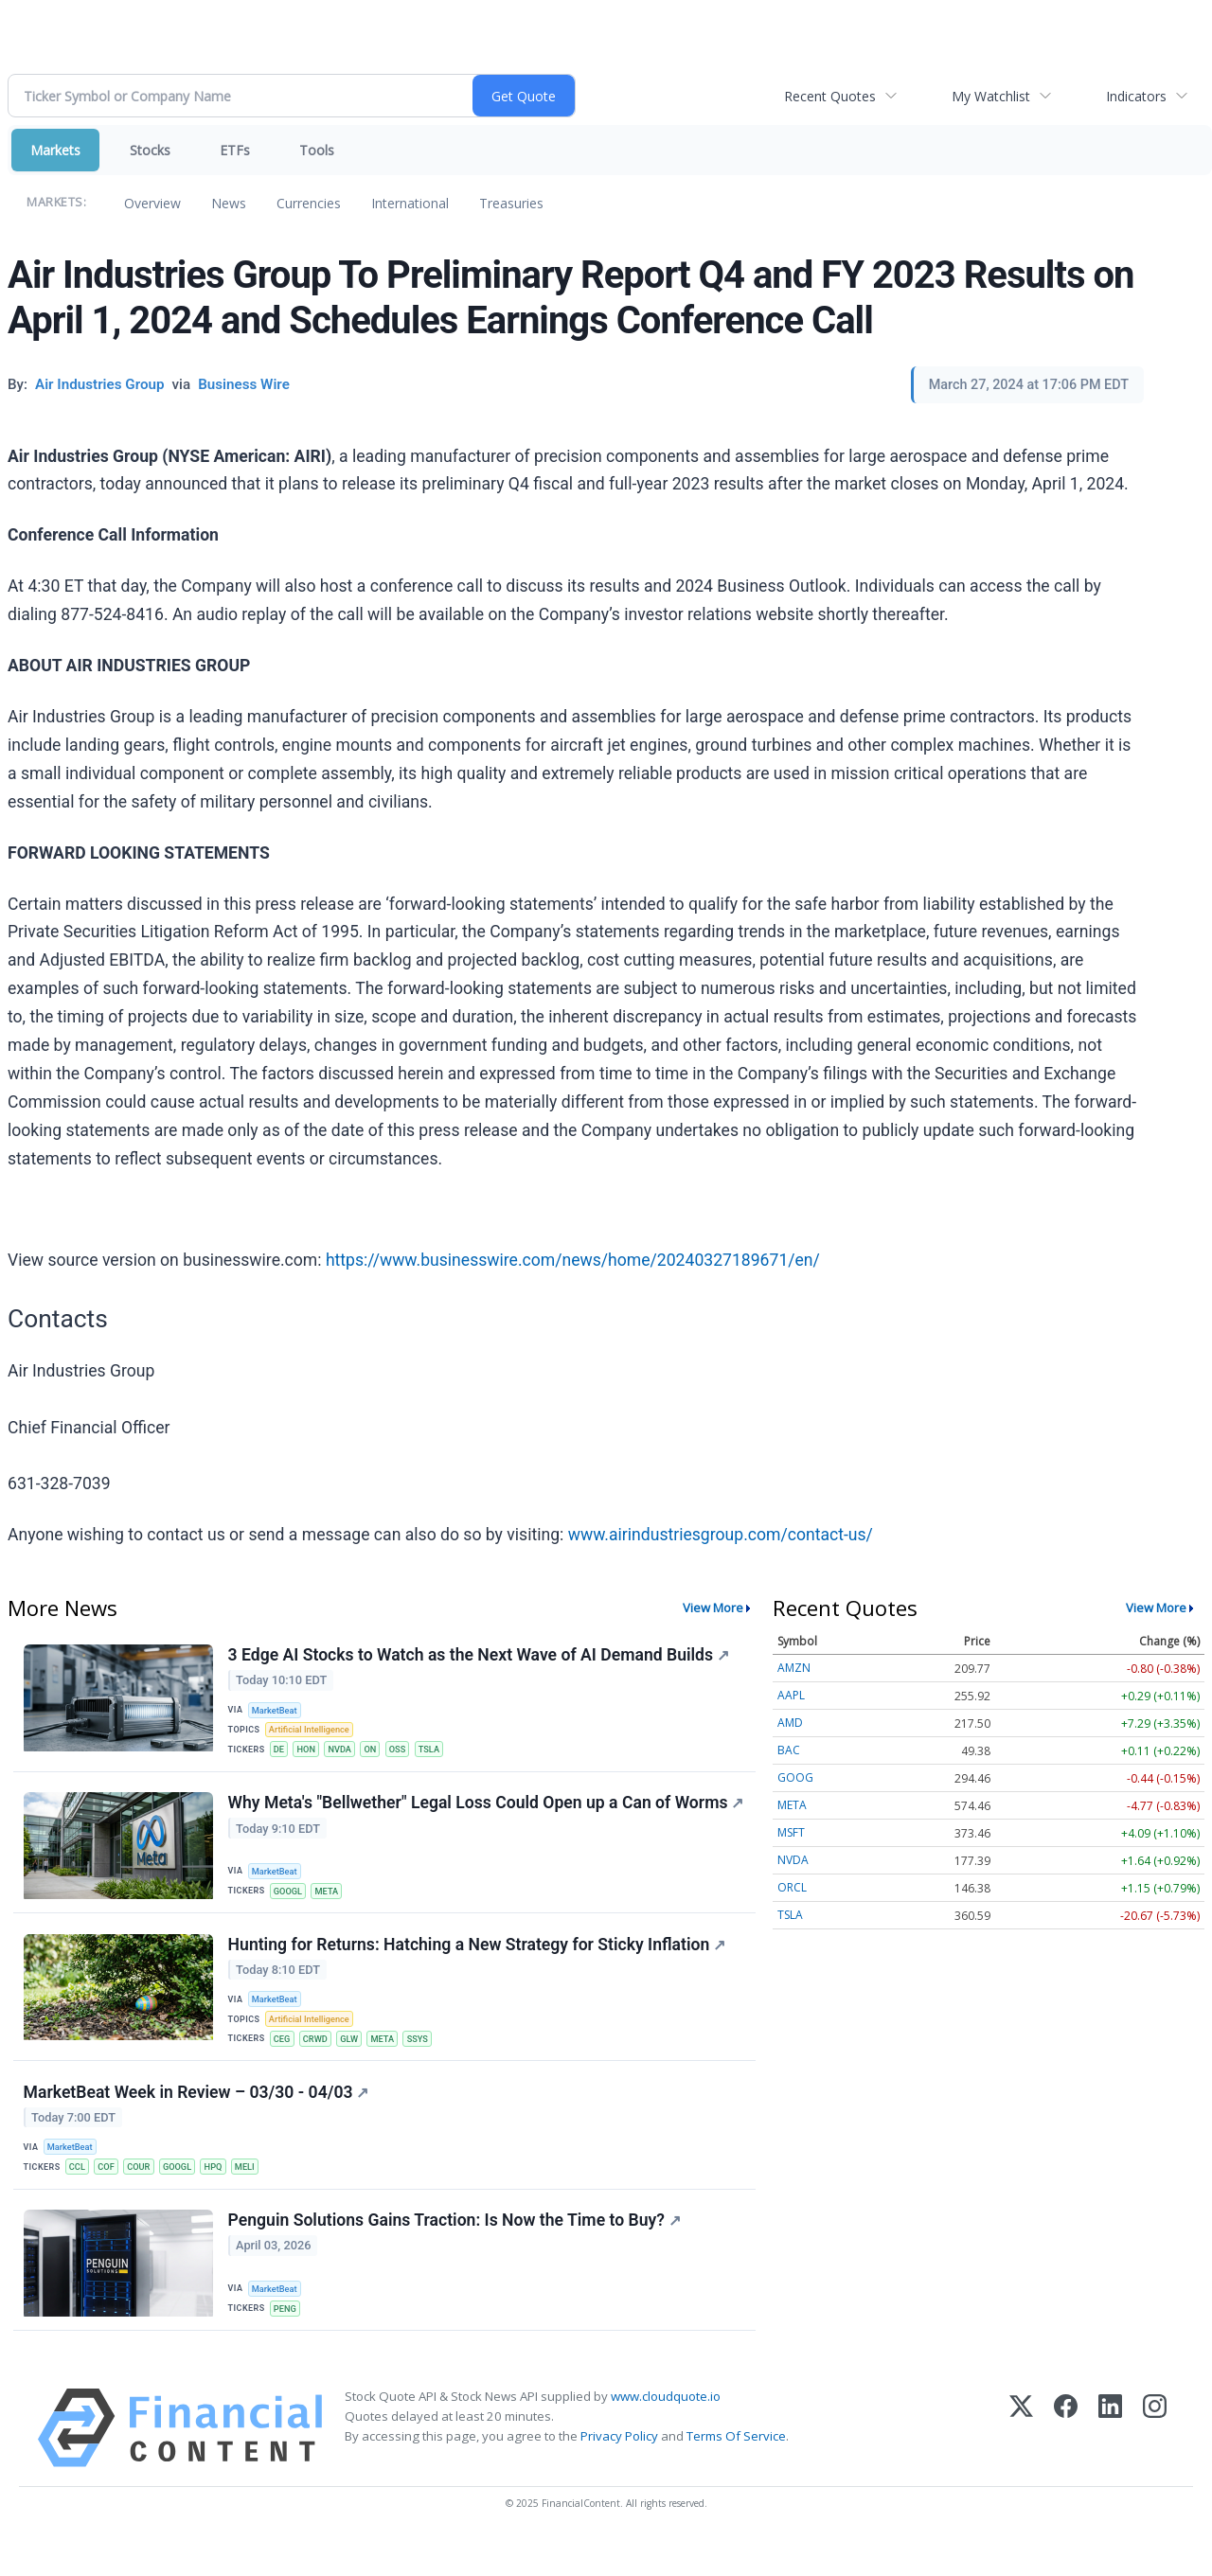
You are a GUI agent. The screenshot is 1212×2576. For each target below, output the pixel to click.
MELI (257, 2196)
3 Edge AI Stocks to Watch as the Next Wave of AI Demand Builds (479, 1655)
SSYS (427, 2062)
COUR (144, 2196)
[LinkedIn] (1110, 2464)
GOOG (795, 1777)
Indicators (1136, 96)
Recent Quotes (830, 96)
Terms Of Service (736, 2472)
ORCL (792, 1887)
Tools (316, 150)
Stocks (150, 150)
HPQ (224, 2196)
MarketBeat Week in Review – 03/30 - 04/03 (197, 2119)
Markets (55, 150)
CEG (284, 2062)
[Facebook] (1065, 2464)
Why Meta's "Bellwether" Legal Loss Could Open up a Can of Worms (450, 1821)
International (410, 203)
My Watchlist (991, 96)
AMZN (794, 1668)
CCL (79, 2196)
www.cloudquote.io (666, 2432)
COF (109, 2196)
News (228, 203)
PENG (287, 2341)
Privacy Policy (619, 2472)
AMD (790, 1722)
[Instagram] (1154, 2464)
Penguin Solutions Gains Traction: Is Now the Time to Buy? (455, 2254)
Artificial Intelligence (312, 1732)
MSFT (791, 1832)
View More (713, 1607)
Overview (152, 203)
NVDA (345, 1753)
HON (309, 1753)
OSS (407, 1753)
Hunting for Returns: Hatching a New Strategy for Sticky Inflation (478, 1965)
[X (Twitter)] (1021, 2464)
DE (281, 1753)
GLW (356, 2062)
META (331, 1908)
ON (378, 1753)
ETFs (235, 150)
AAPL (791, 1695)
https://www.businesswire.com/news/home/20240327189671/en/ (573, 1260)
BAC (788, 1750)
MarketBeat (277, 1711)
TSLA (441, 1753)
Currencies (308, 203)
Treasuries (511, 203)
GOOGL (290, 1908)
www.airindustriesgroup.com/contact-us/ (720, 1534)
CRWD (319, 2062)
